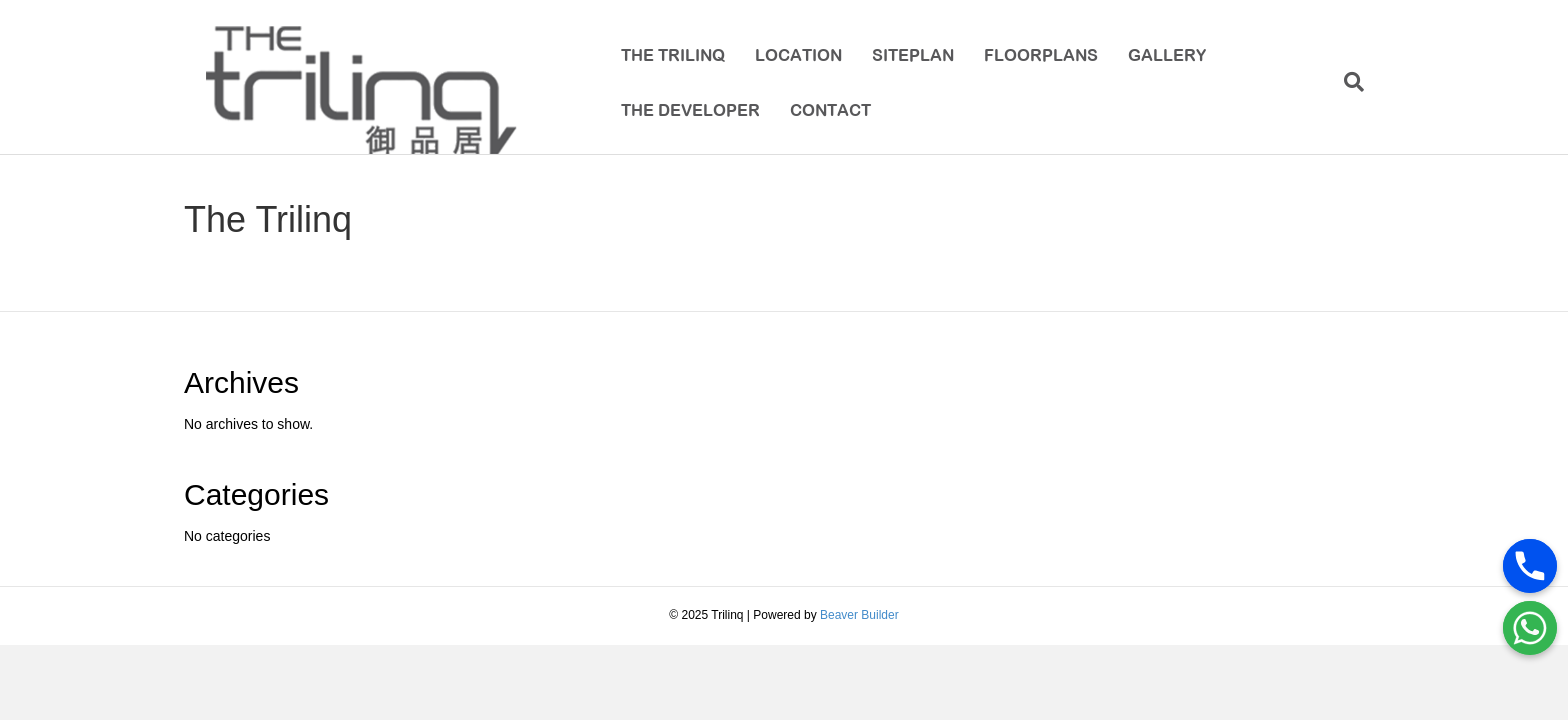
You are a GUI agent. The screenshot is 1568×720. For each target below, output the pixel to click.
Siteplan (906, 57)
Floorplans (1034, 57)
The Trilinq (666, 57)
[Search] (1366, 85)
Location (791, 57)
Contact (823, 112)
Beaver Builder (859, 630)
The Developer (683, 112)
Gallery (1160, 57)
